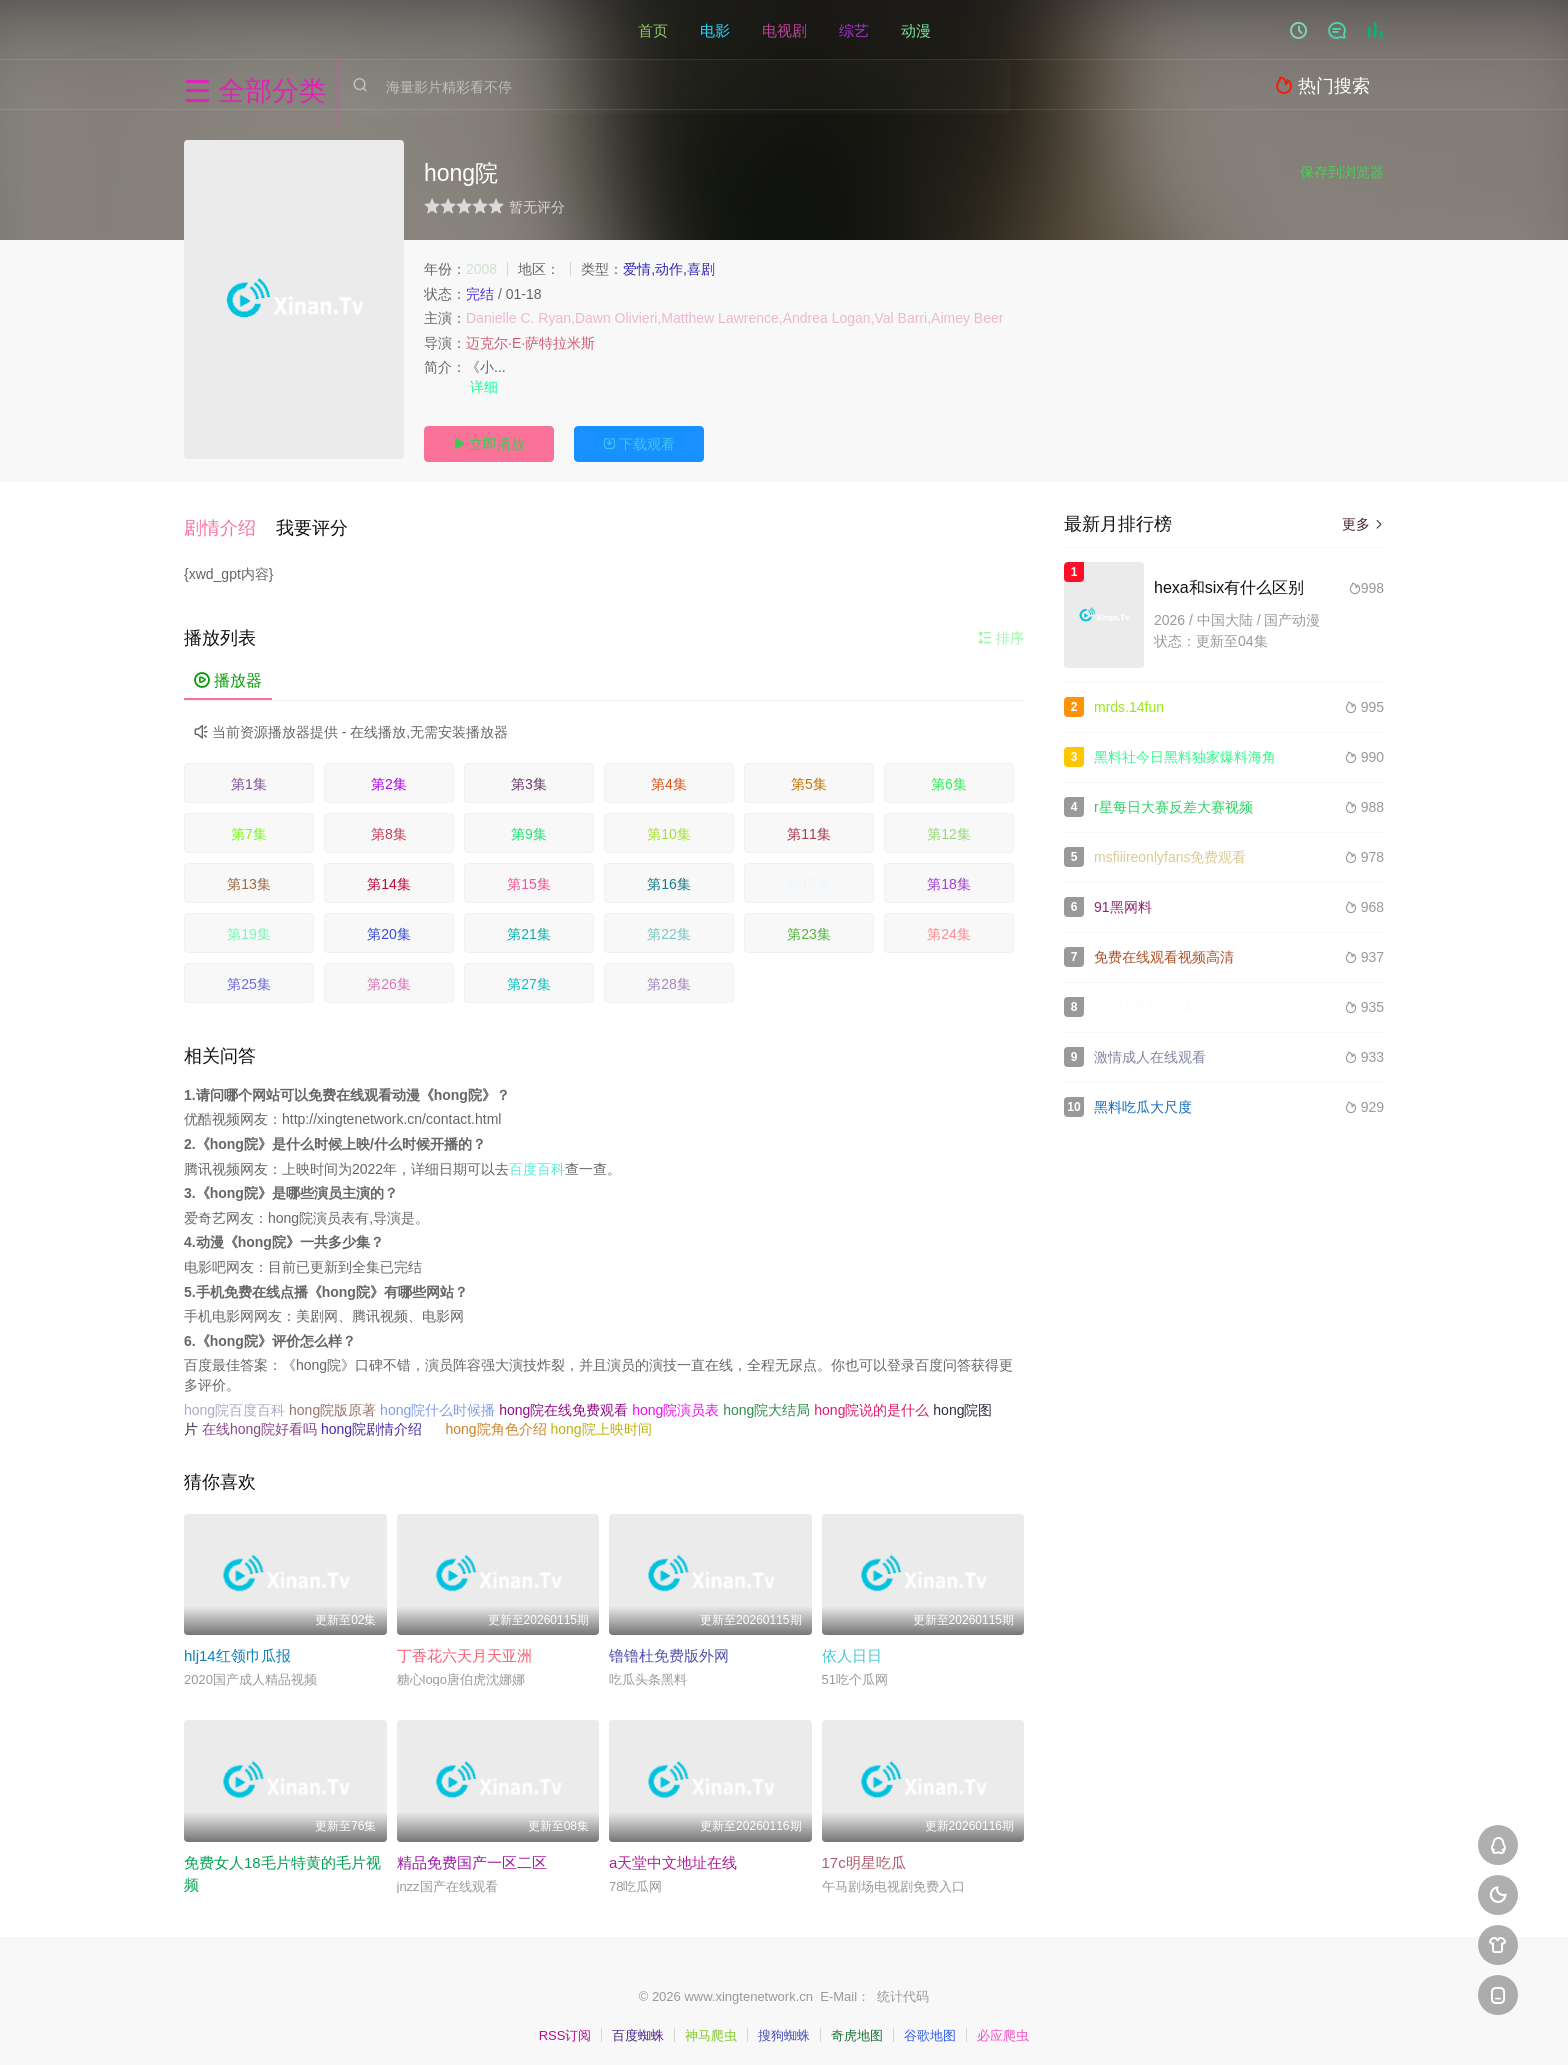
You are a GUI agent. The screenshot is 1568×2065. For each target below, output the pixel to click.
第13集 (249, 873)
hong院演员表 (675, 1399)
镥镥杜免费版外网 (669, 1645)
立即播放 (489, 444)
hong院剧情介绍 (371, 1419)
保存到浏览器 (1342, 172)
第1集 (249, 773)
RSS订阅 (565, 2025)
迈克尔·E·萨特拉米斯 (530, 343)
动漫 (916, 29)
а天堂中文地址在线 (673, 1851)
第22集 (669, 923)
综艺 (854, 29)
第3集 (529, 773)
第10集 (669, 823)
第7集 (249, 823)
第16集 (669, 873)
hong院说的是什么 (871, 1399)
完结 (480, 294)
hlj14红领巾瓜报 (237, 1645)
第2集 (389, 773)
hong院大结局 (766, 1399)
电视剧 (784, 29)
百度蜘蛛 (638, 2025)
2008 (481, 269)
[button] (230, 522)
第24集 (949, 923)
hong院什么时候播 (437, 1399)
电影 (715, 29)
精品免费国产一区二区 (472, 1851)
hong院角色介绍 (495, 1419)
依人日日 (852, 1645)
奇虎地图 (857, 2025)
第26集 (389, 973)
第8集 (389, 823)
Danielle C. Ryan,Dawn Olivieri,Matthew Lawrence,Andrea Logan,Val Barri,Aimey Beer (734, 318)
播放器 (228, 669)
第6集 (949, 773)
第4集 (669, 773)
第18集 (949, 873)
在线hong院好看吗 (259, 1419)
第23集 (809, 923)
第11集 (809, 823)
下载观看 (639, 444)
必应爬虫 (1003, 2025)
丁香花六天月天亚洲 (464, 1645)
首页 (653, 29)
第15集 (529, 873)
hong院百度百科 (234, 1399)
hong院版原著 (332, 1399)
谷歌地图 (930, 2025)
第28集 (669, 973)
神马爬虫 (711, 2025)
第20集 (389, 923)
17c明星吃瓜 (864, 1851)
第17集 (809, 873)
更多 (1363, 524)
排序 (1001, 627)
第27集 (529, 973)
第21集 (529, 923)
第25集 (249, 973)
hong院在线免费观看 (563, 1399)
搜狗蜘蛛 (784, 2025)
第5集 (809, 773)
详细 (486, 387)
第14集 (389, 873)
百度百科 (537, 1158)
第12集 (949, 823)
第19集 (249, 923)
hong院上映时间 (600, 1419)
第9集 (529, 823)
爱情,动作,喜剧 (669, 269)
